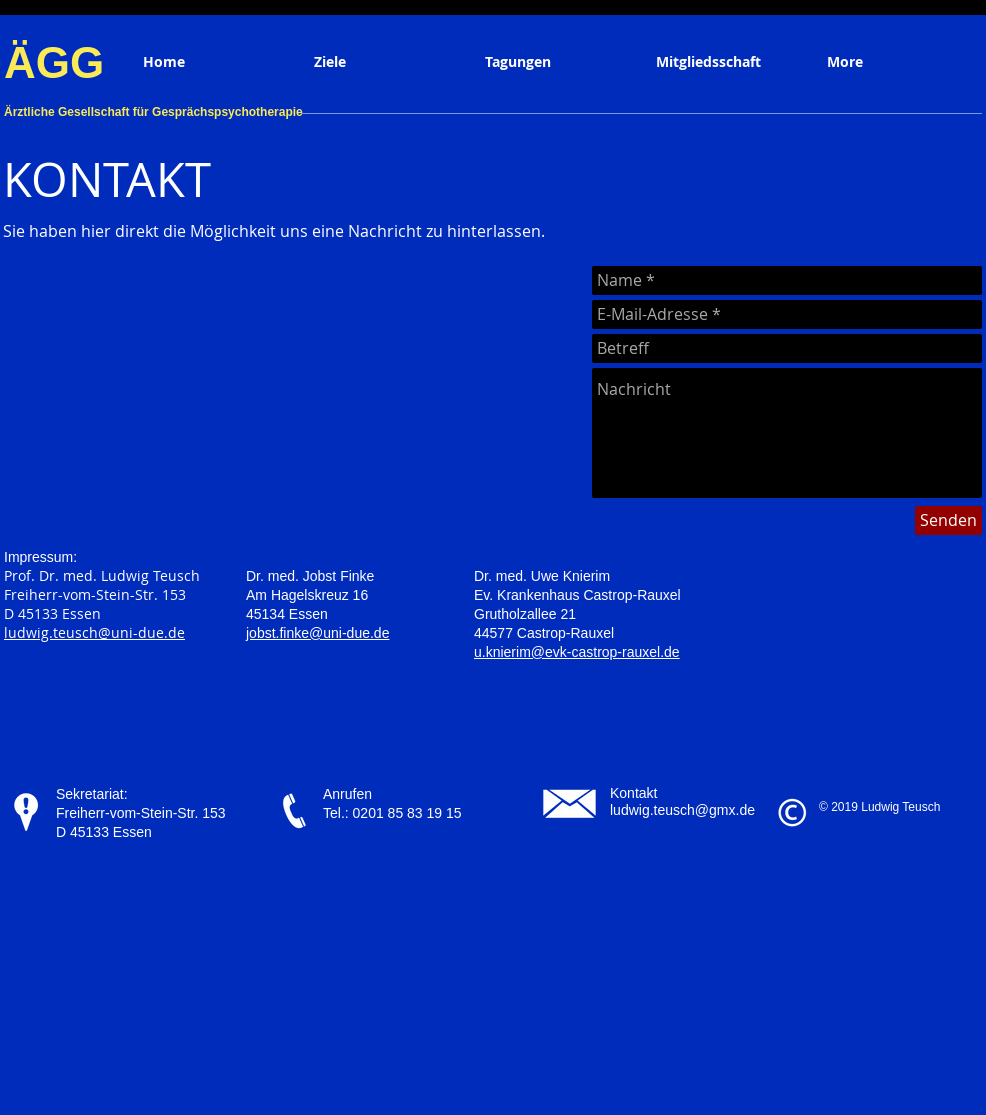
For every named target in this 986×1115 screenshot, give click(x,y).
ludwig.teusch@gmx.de (682, 810)
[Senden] (948, 520)
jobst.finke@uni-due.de (317, 633)
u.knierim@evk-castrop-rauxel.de (577, 652)
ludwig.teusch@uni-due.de (94, 632)
